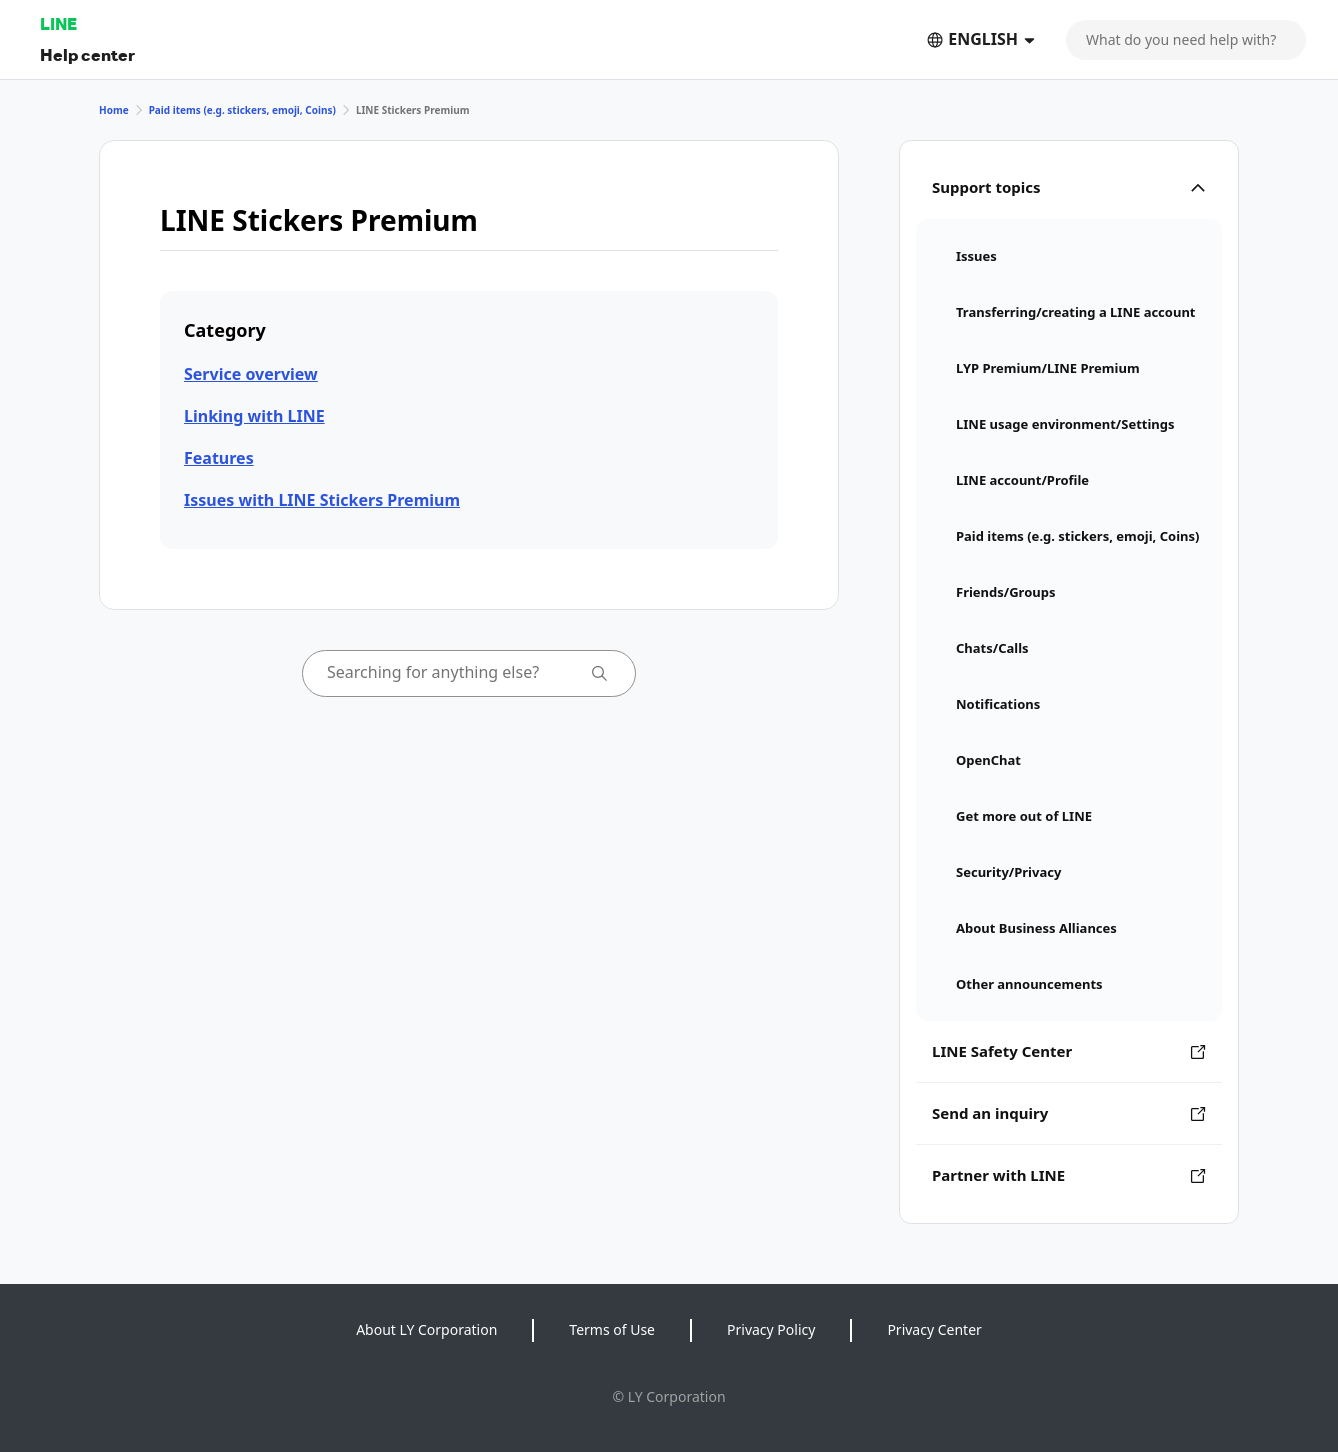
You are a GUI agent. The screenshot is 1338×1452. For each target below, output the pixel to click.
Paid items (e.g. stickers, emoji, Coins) (242, 110)
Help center (87, 54)
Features (219, 458)
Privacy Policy (771, 1329)
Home (114, 110)
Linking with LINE (254, 416)
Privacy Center (934, 1329)
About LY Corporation (426, 1329)
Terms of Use (612, 1329)
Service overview (251, 374)
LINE (58, 23)
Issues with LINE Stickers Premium (322, 500)
